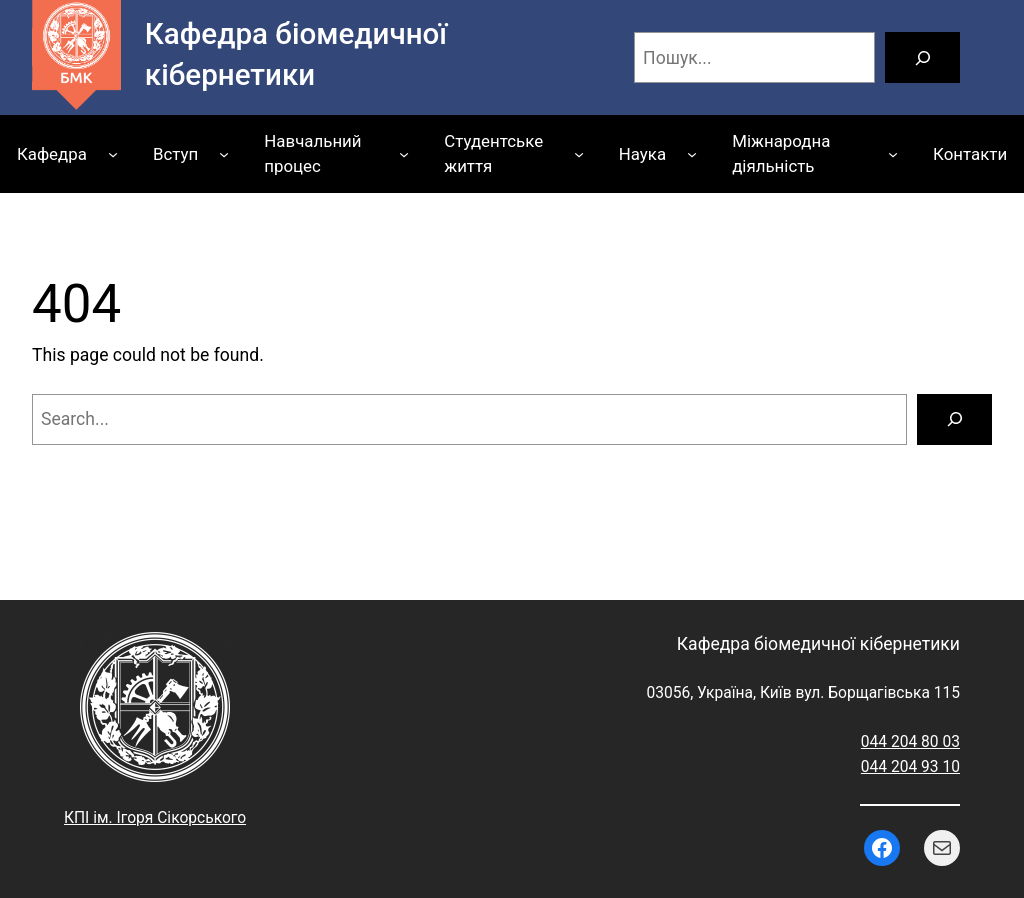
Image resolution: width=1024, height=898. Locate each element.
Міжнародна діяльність (781, 153)
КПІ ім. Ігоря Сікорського (155, 818)
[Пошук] (922, 57)
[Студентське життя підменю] (579, 154)
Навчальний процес (312, 153)
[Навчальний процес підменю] (404, 154)
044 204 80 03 (910, 742)
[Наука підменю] (692, 154)
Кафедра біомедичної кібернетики (818, 644)
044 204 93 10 (910, 767)
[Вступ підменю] (224, 154)
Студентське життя (493, 153)
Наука (642, 154)
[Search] (954, 419)
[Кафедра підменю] (113, 154)
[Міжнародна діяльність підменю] (893, 154)
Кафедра (52, 154)
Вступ (175, 154)
